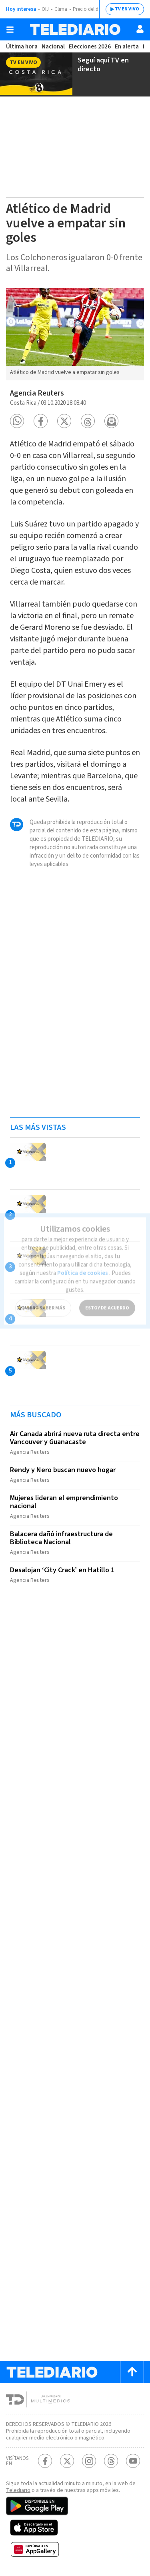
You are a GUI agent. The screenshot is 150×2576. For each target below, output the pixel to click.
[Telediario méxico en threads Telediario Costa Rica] (111, 2461)
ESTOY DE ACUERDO (107, 1300)
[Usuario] (140, 29)
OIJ (45, 9)
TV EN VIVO (127, 9)
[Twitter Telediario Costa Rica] (67, 2461)
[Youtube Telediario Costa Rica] (133, 2461)
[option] (75, 334)
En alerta (127, 46)
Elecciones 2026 (90, 46)
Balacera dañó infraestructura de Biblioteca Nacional (61, 1538)
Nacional (53, 46)
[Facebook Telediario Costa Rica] (45, 2461)
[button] (17, 421)
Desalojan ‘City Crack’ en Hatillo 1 (62, 1570)
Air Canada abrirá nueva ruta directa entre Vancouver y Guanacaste (75, 1438)
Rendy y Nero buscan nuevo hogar (63, 1470)
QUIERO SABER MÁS (43, 1300)
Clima (60, 9)
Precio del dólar (90, 9)
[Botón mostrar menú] (10, 30)
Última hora (22, 46)
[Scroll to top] (132, 2372)
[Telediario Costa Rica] (75, 29)
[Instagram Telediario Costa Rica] (89, 2461)
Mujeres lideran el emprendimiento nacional (64, 1502)
